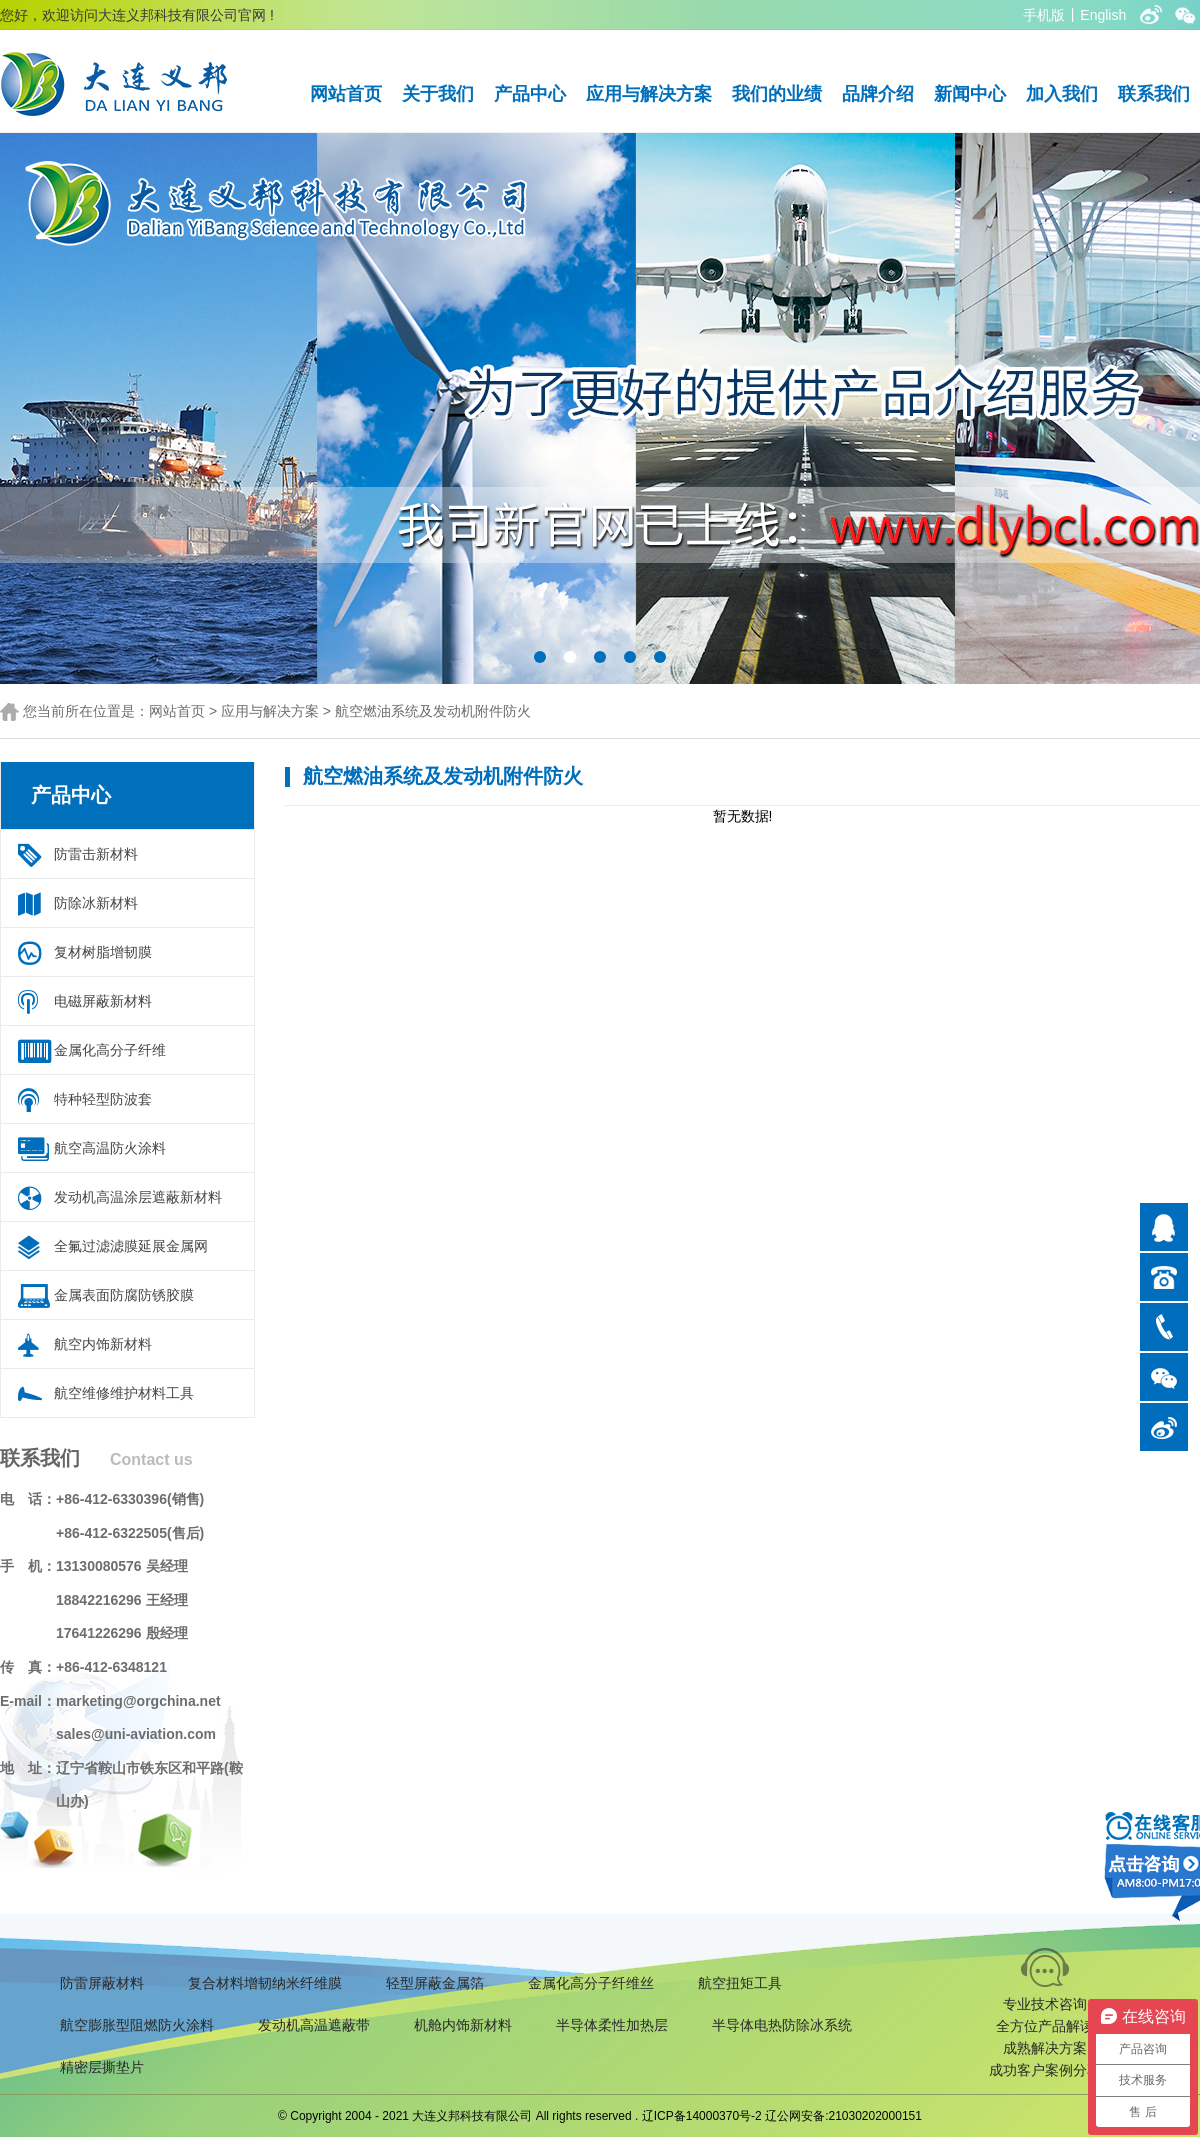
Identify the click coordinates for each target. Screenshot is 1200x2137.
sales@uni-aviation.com (136, 1734)
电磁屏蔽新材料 (103, 1001)
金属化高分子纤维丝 (591, 1983)
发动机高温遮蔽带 (314, 2025)
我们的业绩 (777, 94)
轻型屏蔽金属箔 (435, 1983)
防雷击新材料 (96, 854)
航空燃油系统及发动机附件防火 (433, 711)
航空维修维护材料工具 (124, 1393)
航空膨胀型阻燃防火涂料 (137, 2025)
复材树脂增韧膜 (103, 952)
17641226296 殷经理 (122, 1633)
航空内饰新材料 (103, 1344)
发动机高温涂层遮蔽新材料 (138, 1197)
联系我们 (1154, 94)
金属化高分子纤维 (110, 1050)
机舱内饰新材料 (463, 2025)
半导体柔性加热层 (612, 2025)
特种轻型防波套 (103, 1099)
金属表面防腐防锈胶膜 (124, 1295)
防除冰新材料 (96, 903)
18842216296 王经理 (122, 1600)
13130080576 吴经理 (122, 1566)
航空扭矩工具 (740, 1983)
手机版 (1044, 15)
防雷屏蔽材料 (102, 1983)
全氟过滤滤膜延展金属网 (131, 1246)
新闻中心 (970, 94)
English (1103, 15)
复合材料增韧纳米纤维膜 (265, 1983)
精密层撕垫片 (102, 2067)
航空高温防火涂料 (110, 1148)
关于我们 (438, 94)
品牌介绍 (878, 94)
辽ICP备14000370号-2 (702, 2116)
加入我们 (1062, 94)
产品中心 (530, 94)
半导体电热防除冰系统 (782, 2025)
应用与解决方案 (649, 94)
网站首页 (346, 94)
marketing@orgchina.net (138, 1701)
